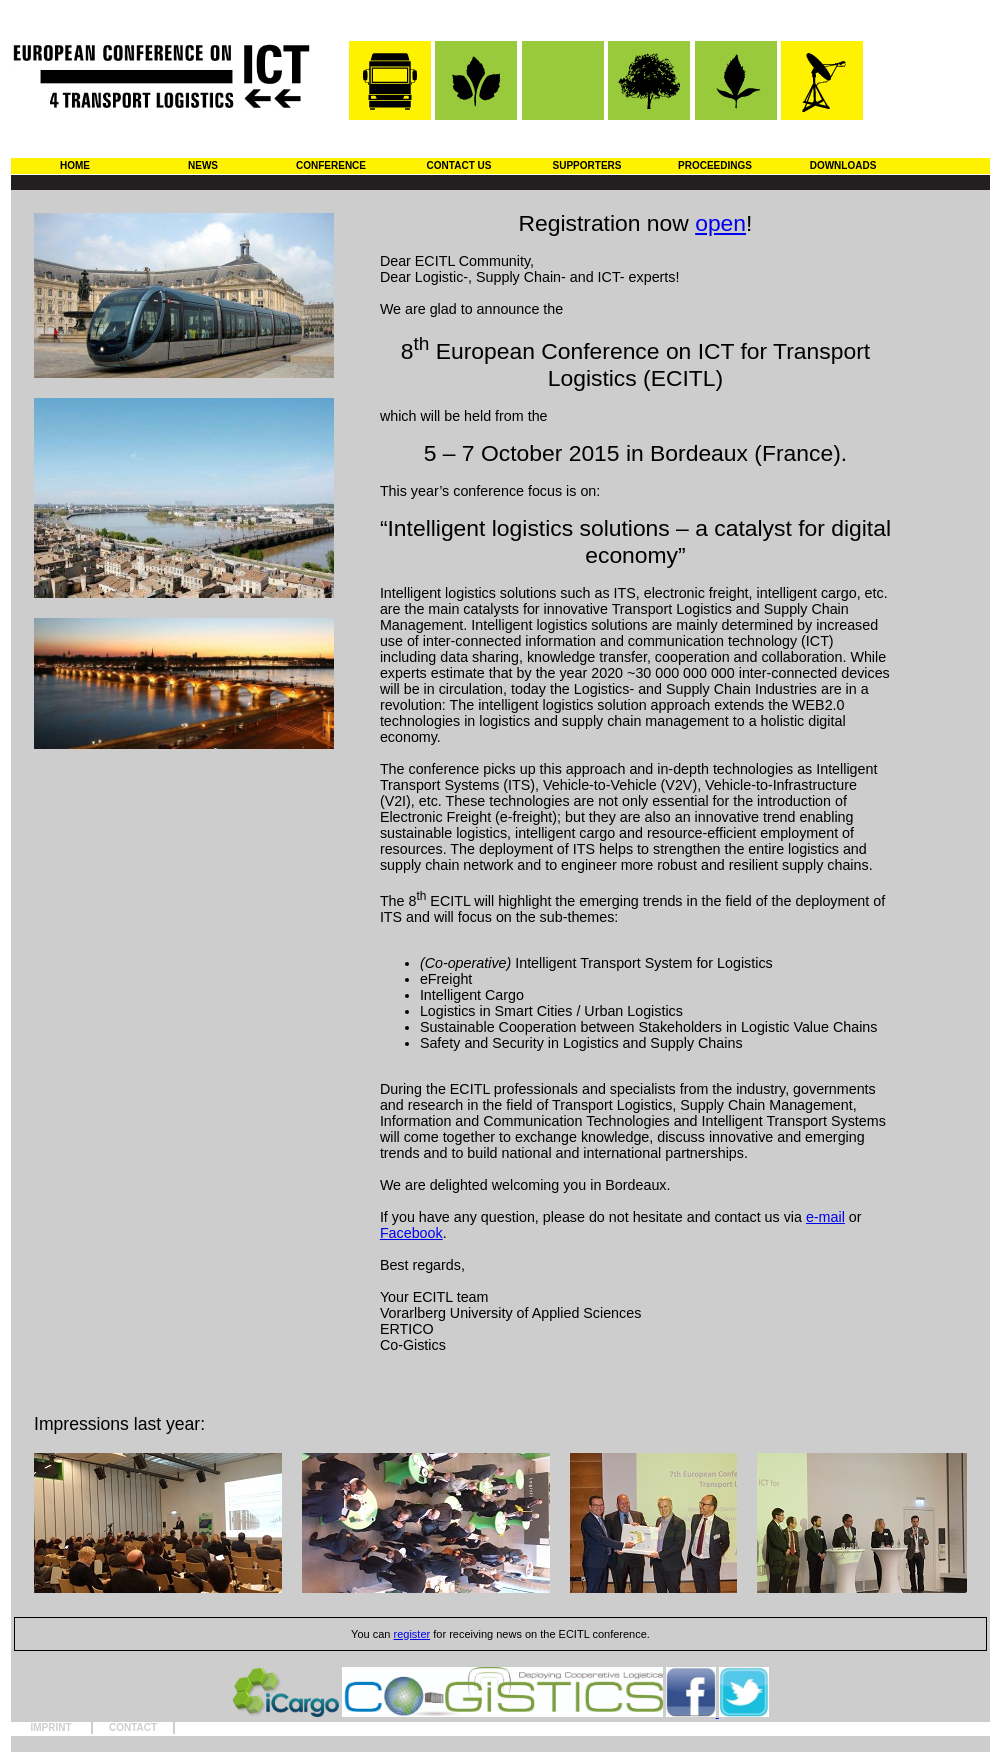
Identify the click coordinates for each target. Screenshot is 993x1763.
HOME (75, 165)
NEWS (203, 165)
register (412, 1634)
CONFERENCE (331, 165)
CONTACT (133, 1727)
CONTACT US (459, 165)
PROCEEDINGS (715, 165)
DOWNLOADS (843, 165)
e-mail (825, 1217)
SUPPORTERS (587, 165)
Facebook (411, 1233)
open (720, 223)
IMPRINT (50, 1727)
